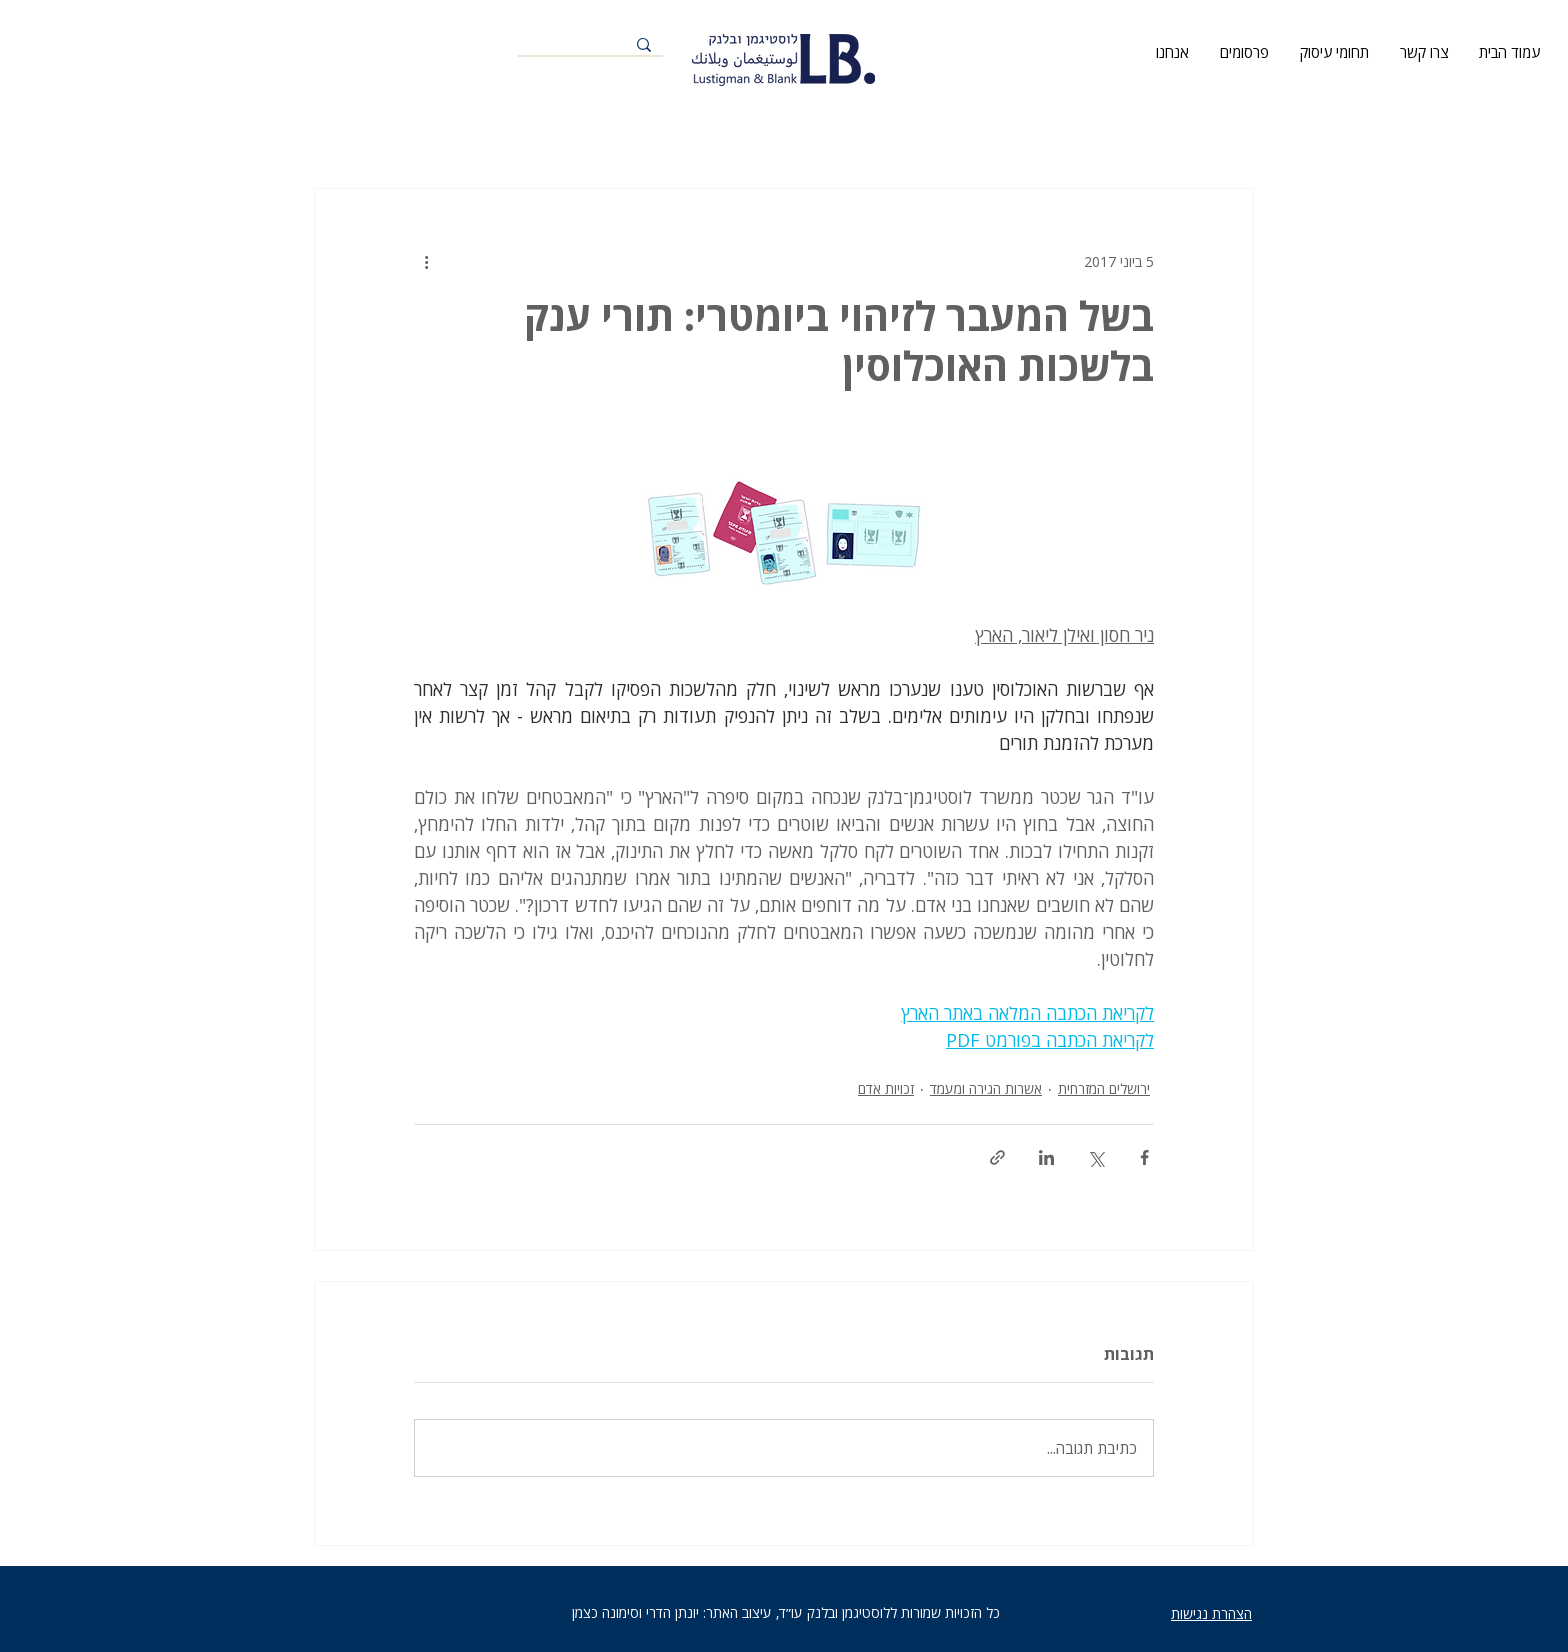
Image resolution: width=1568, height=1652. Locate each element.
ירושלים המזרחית (1104, 1088)
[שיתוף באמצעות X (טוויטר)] (1095, 1157)
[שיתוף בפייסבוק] (1144, 1157)
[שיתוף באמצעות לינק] (997, 1157)
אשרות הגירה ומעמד (986, 1088)
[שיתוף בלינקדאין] (1046, 1157)
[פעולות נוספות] (426, 261)
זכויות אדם (886, 1088)
